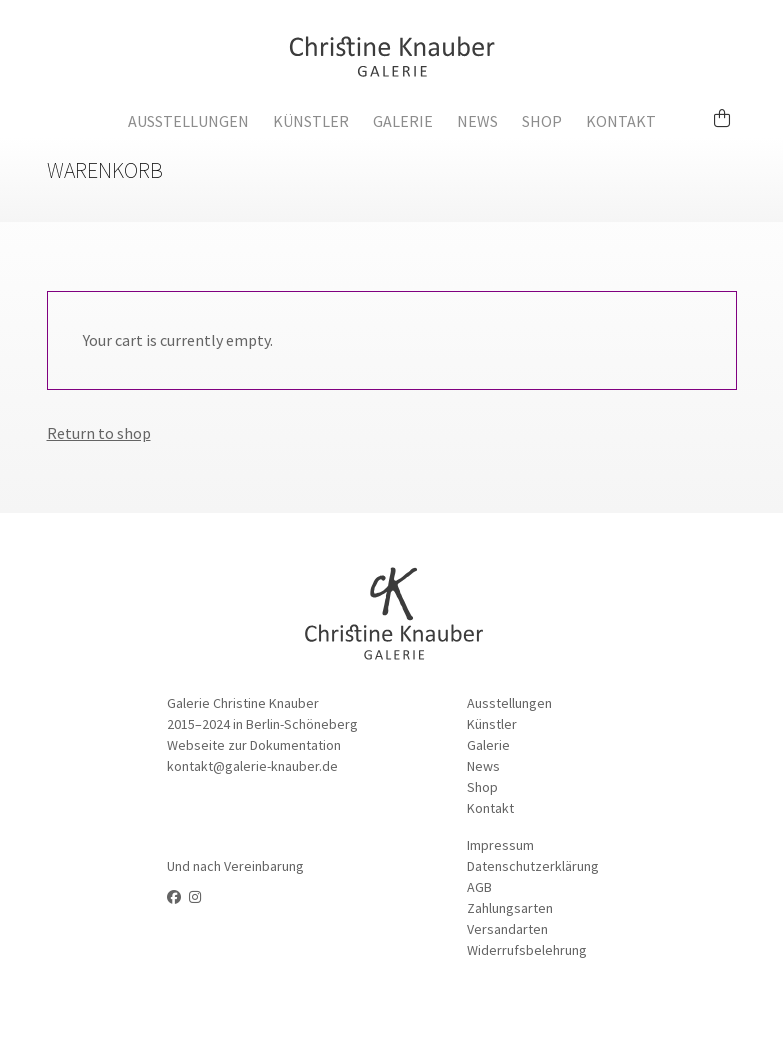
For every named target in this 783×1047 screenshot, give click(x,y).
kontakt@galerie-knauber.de (252, 766)
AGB (479, 887)
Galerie (403, 121)
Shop (542, 121)
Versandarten (507, 929)
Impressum (500, 845)
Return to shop (99, 433)
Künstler (311, 121)
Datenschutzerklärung (533, 866)
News (477, 121)
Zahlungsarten (510, 908)
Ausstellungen (188, 121)
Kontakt (621, 121)
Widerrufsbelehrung (527, 950)
